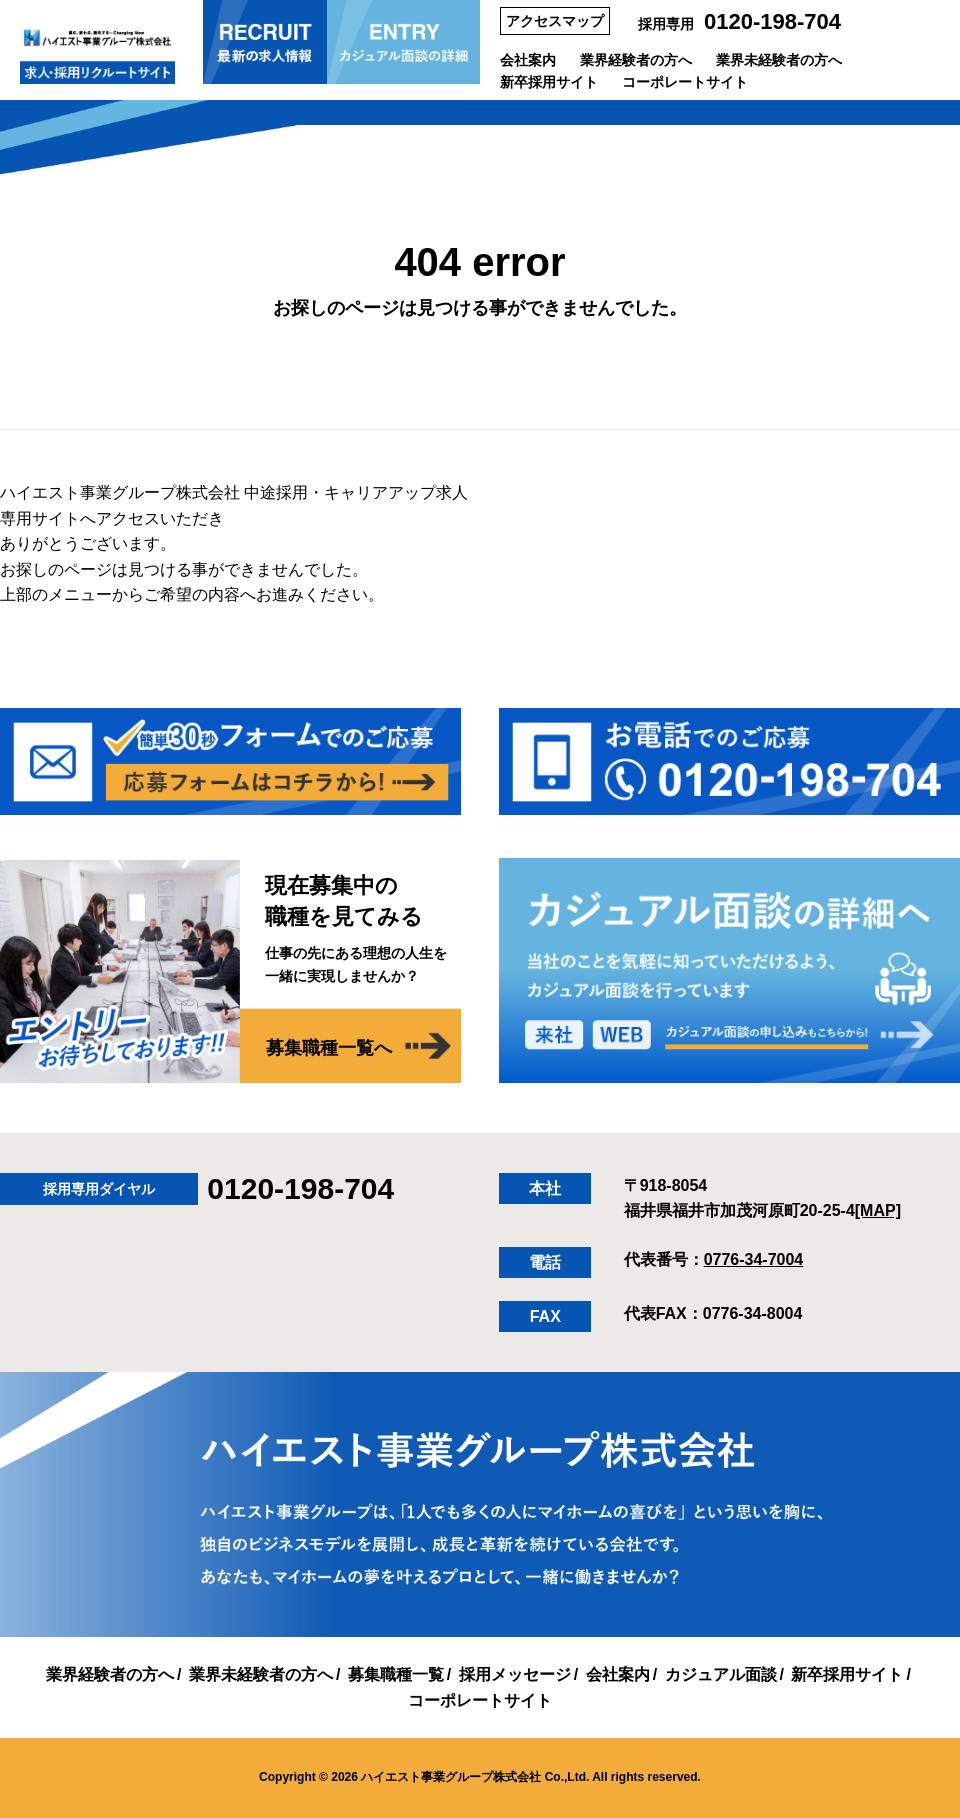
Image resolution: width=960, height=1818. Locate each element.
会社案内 (528, 60)
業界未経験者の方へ (779, 60)
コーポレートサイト (685, 82)
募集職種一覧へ (329, 1048)
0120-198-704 (772, 21)
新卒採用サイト (549, 82)
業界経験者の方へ (636, 60)
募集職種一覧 (396, 1674)
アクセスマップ (555, 21)
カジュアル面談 (721, 1674)
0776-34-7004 (754, 1259)
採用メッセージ (515, 1674)
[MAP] (878, 1210)
